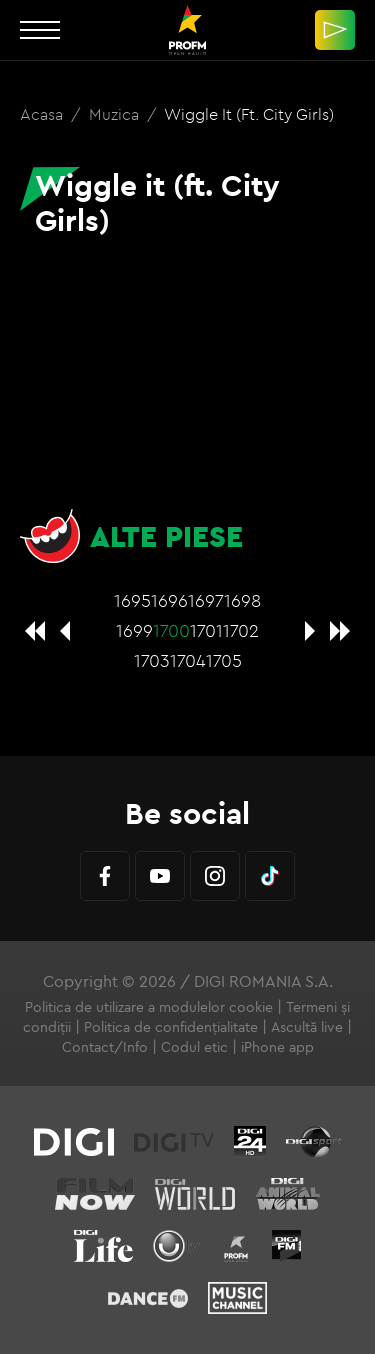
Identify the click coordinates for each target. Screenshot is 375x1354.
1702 (241, 630)
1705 (224, 660)
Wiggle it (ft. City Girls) (249, 114)
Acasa (43, 114)
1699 (134, 630)
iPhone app (277, 1047)
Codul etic (194, 1047)
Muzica (116, 114)
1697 (206, 600)
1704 (188, 660)
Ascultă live (307, 1027)
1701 (206, 630)
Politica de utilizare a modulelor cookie (149, 1007)
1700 (171, 630)
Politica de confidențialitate (171, 1027)
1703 (152, 660)
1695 (132, 600)
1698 (242, 600)
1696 (169, 600)
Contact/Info (105, 1047)
